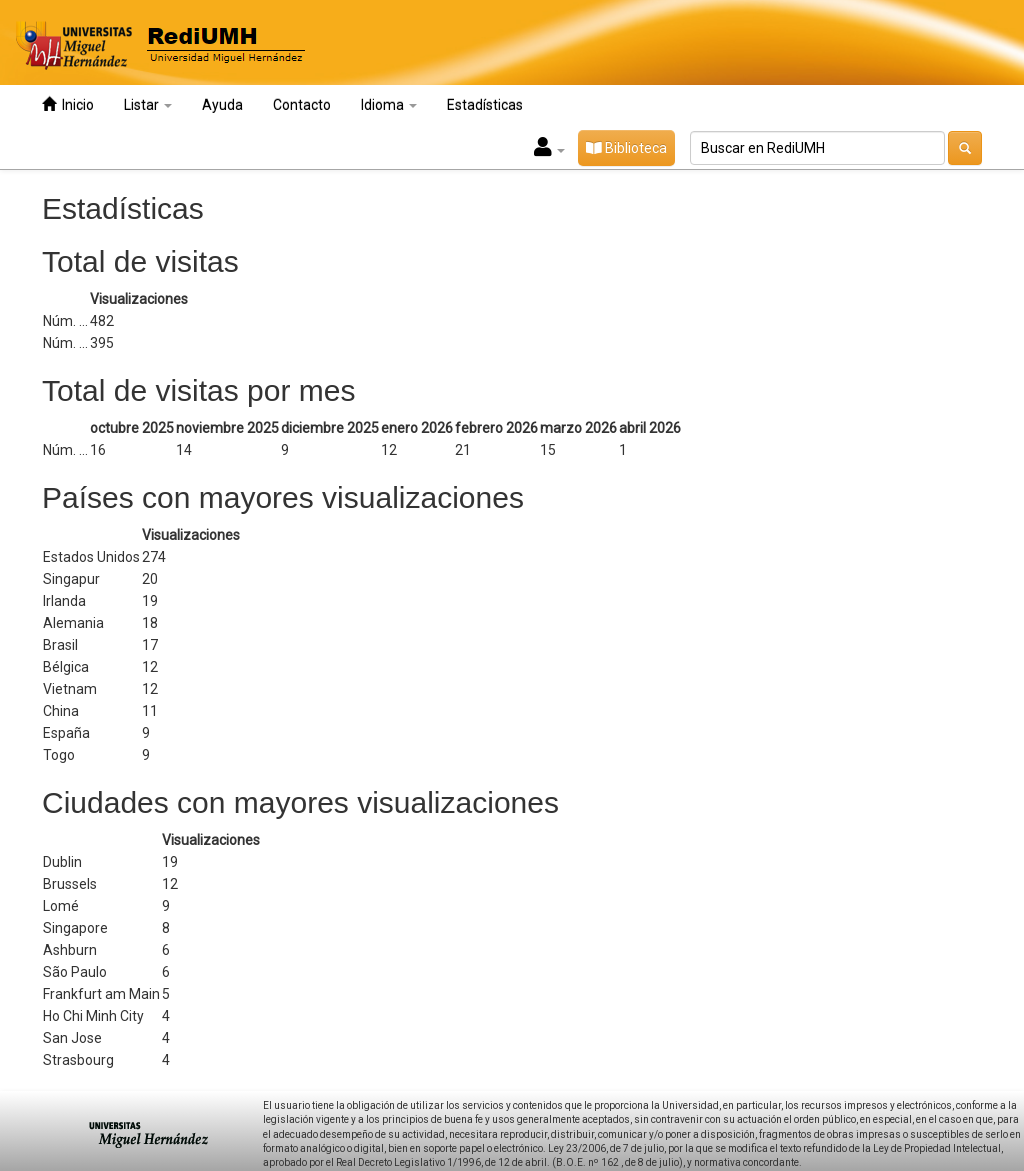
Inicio (68, 104)
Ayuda (222, 105)
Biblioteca (626, 148)
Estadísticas (485, 105)
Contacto (302, 105)
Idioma (389, 105)
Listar (148, 105)
